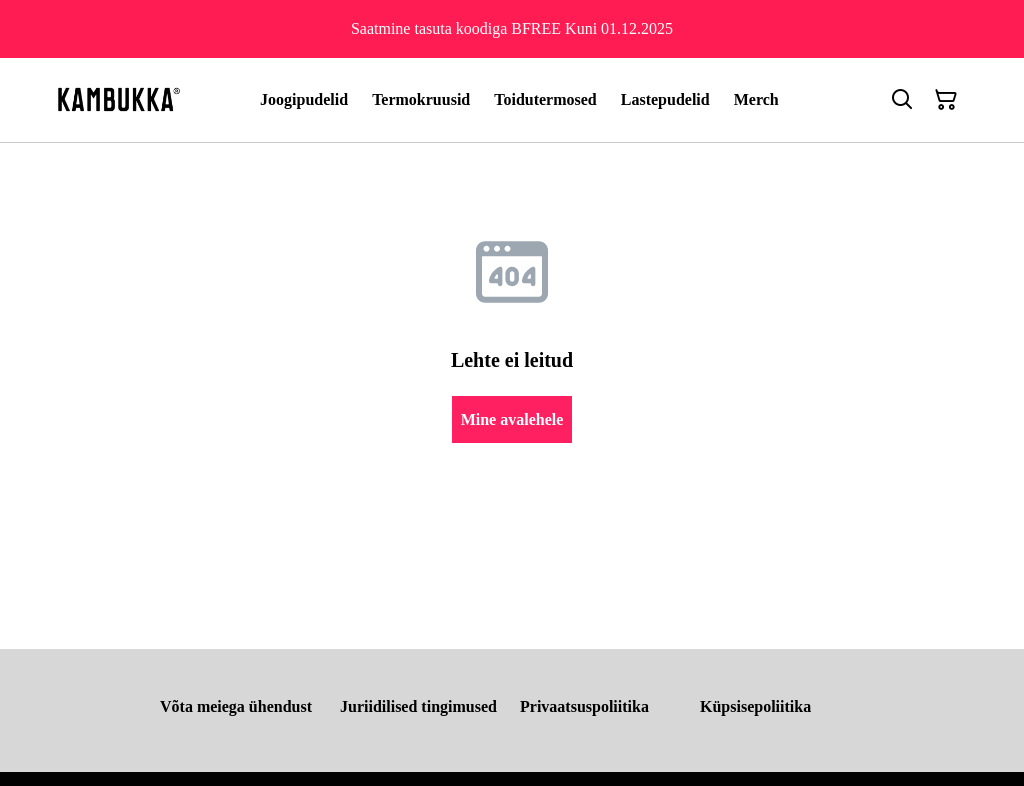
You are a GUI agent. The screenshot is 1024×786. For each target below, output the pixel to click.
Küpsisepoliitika (755, 706)
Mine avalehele (512, 419)
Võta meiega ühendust (236, 706)
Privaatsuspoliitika (584, 706)
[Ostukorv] (946, 100)
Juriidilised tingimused (418, 706)
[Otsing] (902, 100)
